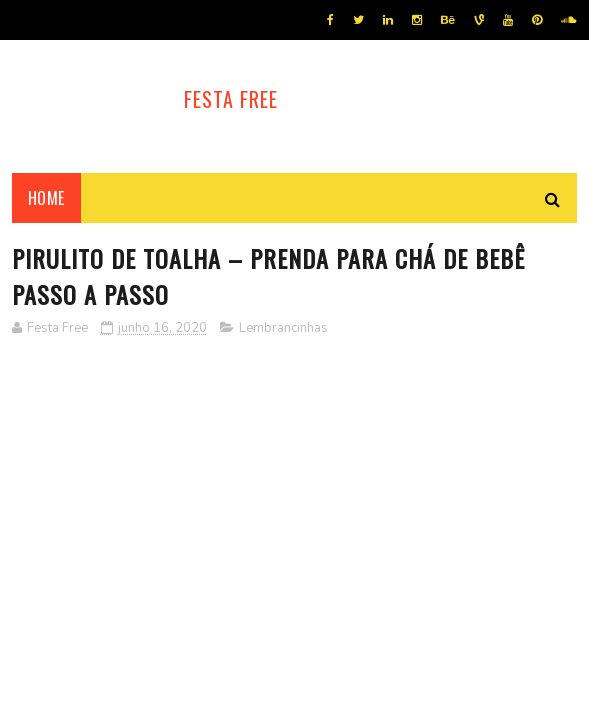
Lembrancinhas (283, 328)
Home (46, 198)
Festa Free (231, 99)
